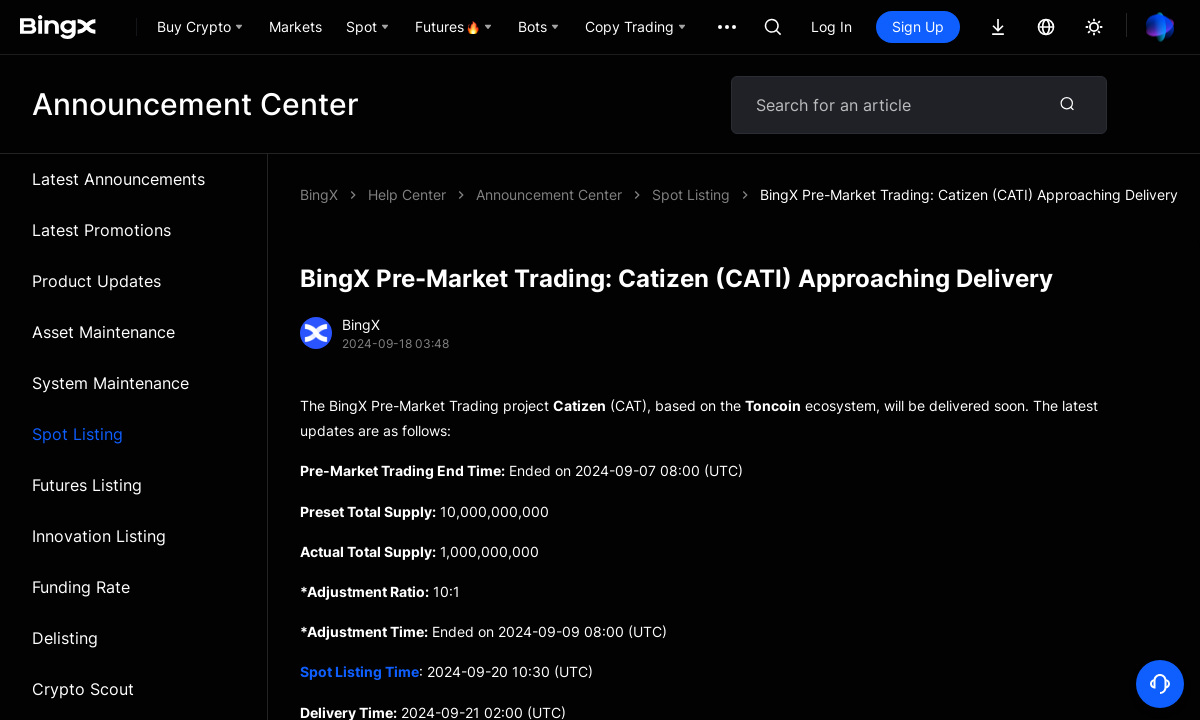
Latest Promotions (101, 230)
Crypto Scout (83, 689)
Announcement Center (549, 194)
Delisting (65, 638)
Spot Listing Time (359, 671)
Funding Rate (81, 587)
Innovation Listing (99, 536)
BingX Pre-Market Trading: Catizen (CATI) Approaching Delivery (969, 194)
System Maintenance (110, 383)
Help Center (407, 194)
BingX (319, 194)
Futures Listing (87, 485)
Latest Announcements (118, 179)
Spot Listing (77, 434)
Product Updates (96, 281)
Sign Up (918, 26)
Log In (831, 26)
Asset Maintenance (103, 332)
